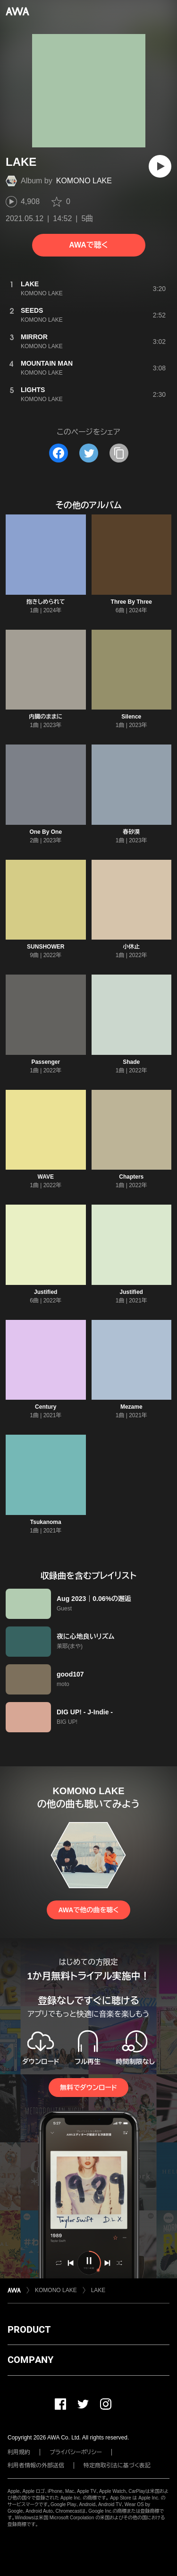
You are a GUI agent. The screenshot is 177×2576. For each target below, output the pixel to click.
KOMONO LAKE (84, 181)
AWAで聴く (88, 245)
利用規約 (19, 2452)
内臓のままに (45, 716)
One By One (45, 832)
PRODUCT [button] (29, 2329)
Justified (45, 1292)
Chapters (131, 1176)
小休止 (131, 946)
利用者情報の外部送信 (36, 2465)
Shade (131, 1062)
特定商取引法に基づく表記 (117, 2465)
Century (45, 1407)
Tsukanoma (45, 1522)
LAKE (98, 2290)
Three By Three (131, 602)
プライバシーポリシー (76, 2452)
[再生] (160, 166)
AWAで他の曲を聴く (88, 1910)
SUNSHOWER (45, 946)
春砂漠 (131, 832)
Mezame (131, 1407)
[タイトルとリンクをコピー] (119, 453)
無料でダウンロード (88, 2087)
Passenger (45, 1062)
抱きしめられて (45, 602)
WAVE (46, 1176)
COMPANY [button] (30, 2359)
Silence (131, 716)
